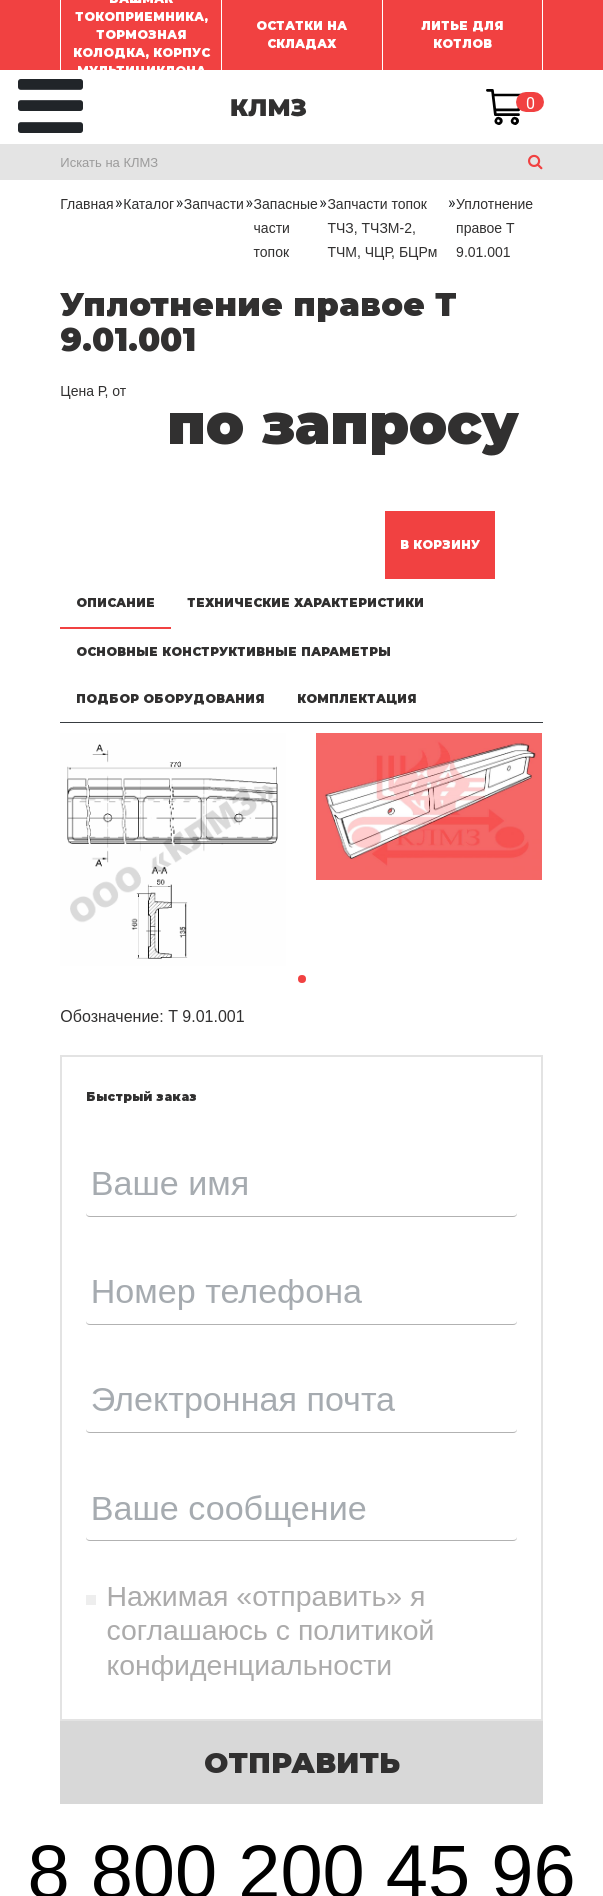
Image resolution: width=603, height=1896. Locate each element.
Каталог (148, 204)
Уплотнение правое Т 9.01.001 (494, 228)
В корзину (440, 544)
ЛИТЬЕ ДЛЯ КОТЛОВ (462, 34)
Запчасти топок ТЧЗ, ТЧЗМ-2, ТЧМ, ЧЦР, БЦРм (382, 228)
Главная (86, 204)
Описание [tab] (115, 602)
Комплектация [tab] (357, 698)
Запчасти (214, 204)
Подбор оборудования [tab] (170, 698)
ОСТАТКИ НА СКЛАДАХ (301, 34)
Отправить (302, 1762)
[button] (302, 979)
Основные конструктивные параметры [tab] (233, 651)
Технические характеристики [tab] (305, 602)
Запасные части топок (286, 228)
